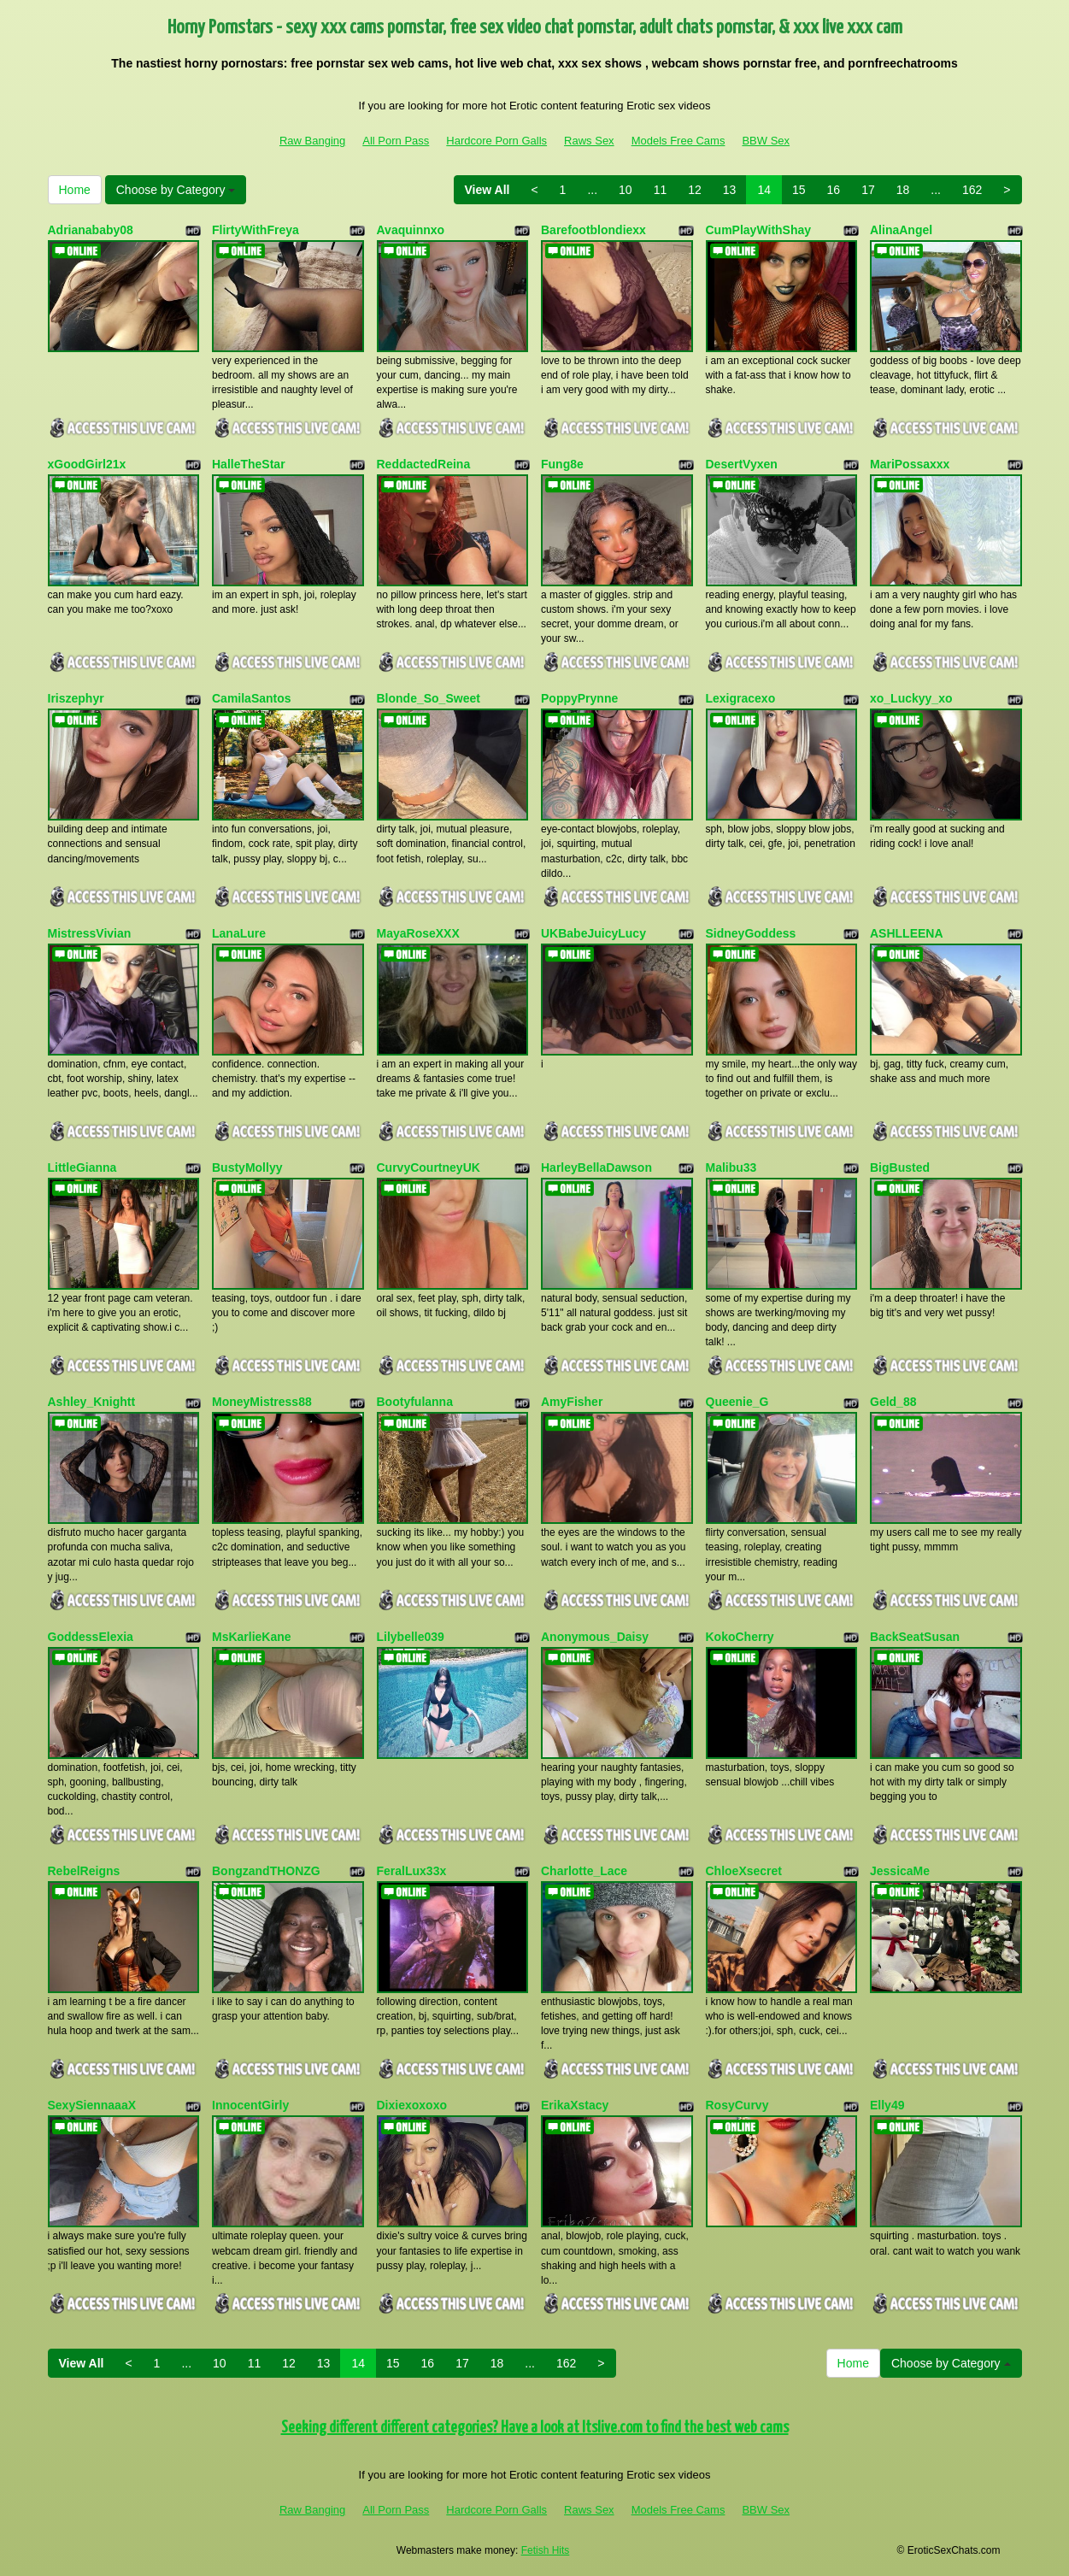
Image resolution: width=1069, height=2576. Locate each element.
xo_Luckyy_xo (911, 698)
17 (868, 190)
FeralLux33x (412, 1871)
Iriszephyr (76, 698)
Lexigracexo (741, 698)
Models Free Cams (678, 140)
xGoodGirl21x (87, 464)
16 (834, 190)
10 (625, 190)
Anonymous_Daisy (595, 1637)
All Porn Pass (395, 140)
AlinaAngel (901, 230)
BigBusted (900, 1167)
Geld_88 (893, 1402)
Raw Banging (312, 140)
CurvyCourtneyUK (428, 1167)
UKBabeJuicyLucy (593, 933)
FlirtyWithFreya (255, 230)
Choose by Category (176, 190)
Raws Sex (589, 140)
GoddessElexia (90, 1637)
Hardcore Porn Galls (496, 140)
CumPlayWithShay (759, 230)
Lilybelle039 (410, 1637)
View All (487, 190)
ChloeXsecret (744, 1871)
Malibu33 (731, 1167)
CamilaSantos (251, 698)
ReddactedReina (424, 464)
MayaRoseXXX (418, 933)
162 (972, 190)
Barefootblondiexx (593, 230)
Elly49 (887, 2105)
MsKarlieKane (251, 1637)
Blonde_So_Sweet (428, 698)
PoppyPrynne (579, 698)
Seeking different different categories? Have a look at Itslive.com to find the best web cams (535, 2428)
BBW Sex (766, 140)
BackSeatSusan (915, 1637)
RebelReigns (84, 1871)
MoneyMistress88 (262, 1402)
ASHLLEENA (906, 933)
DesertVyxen (742, 464)
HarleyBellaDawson (596, 1167)
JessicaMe (900, 1871)
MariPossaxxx (909, 464)
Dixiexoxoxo (412, 2105)
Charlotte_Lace (584, 1871)
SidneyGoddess (751, 933)
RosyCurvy (737, 2105)
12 (695, 190)
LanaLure (239, 933)
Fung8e (562, 464)
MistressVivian (90, 933)
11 (660, 190)
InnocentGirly (250, 2105)
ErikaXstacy (574, 2105)
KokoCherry (740, 1637)
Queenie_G (737, 1402)
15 (799, 190)
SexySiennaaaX (92, 2105)
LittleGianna (82, 1167)
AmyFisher (571, 1402)
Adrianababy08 (90, 230)
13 (730, 190)
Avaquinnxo (411, 230)
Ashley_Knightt (92, 1402)
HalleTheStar (248, 464)
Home (75, 190)
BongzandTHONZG (266, 1871)
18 (903, 190)
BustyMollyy (247, 1167)
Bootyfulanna (415, 1402)
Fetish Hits (545, 2550)
